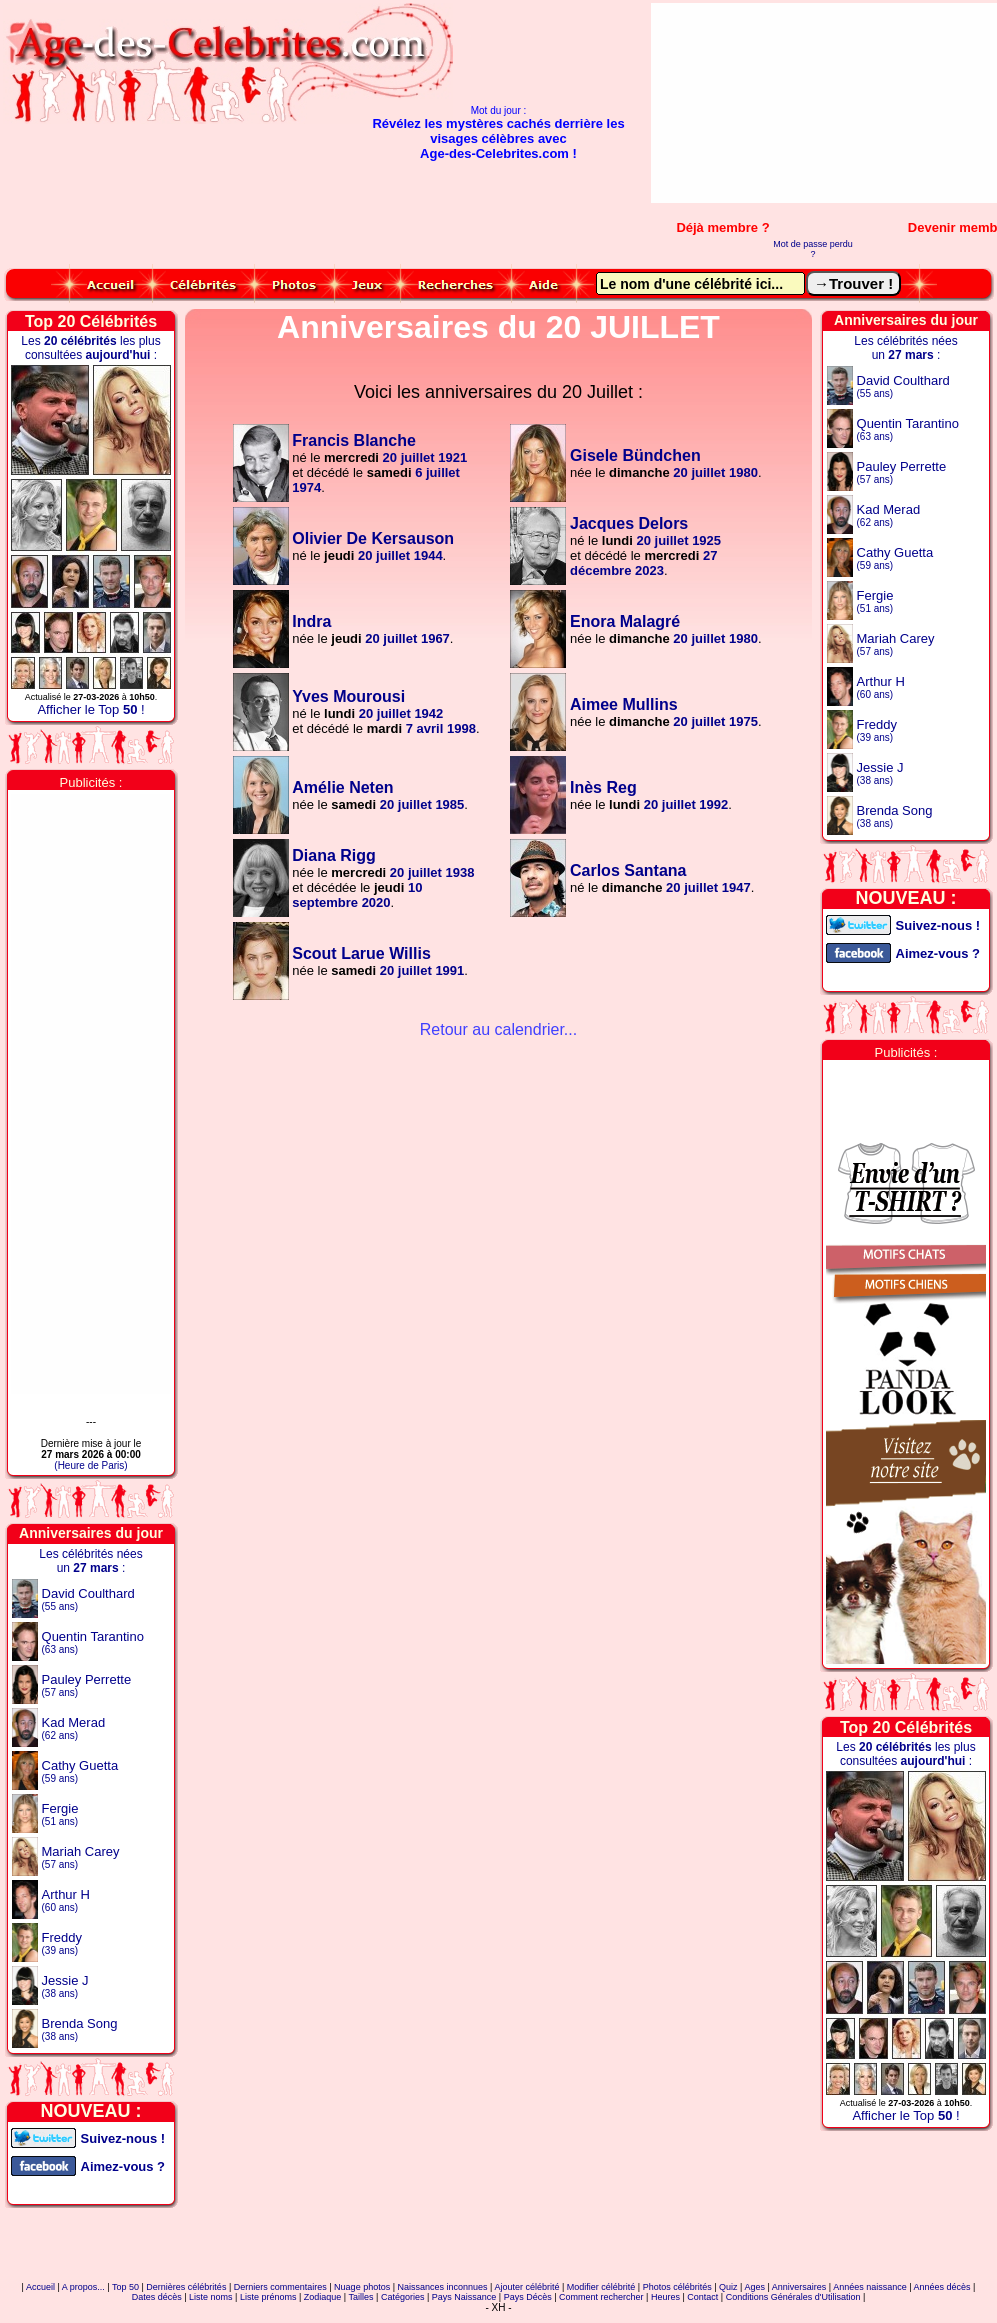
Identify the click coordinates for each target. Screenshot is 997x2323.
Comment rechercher (601, 2297)
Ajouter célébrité (526, 2287)
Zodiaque (323, 2297)
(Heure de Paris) (90, 1465)
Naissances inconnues (443, 2287)
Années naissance (870, 2287)
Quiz (728, 2287)
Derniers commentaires (280, 2287)
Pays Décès (528, 2297)
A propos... (83, 2287)
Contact (702, 2297)
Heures (665, 2297)
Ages (754, 2287)
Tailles (361, 2297)
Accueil (40, 2287)
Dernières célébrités (186, 2287)
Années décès (942, 2287)
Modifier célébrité (601, 2287)
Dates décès (157, 2297)
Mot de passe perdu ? (813, 249)
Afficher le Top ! (90, 709)
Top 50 (125, 2287)
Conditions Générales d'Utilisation (793, 2297)
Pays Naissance (464, 2297)
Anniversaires (799, 2287)
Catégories (403, 2297)
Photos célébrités (677, 2287)
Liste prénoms (268, 2297)
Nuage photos (362, 2287)
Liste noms (211, 2297)
